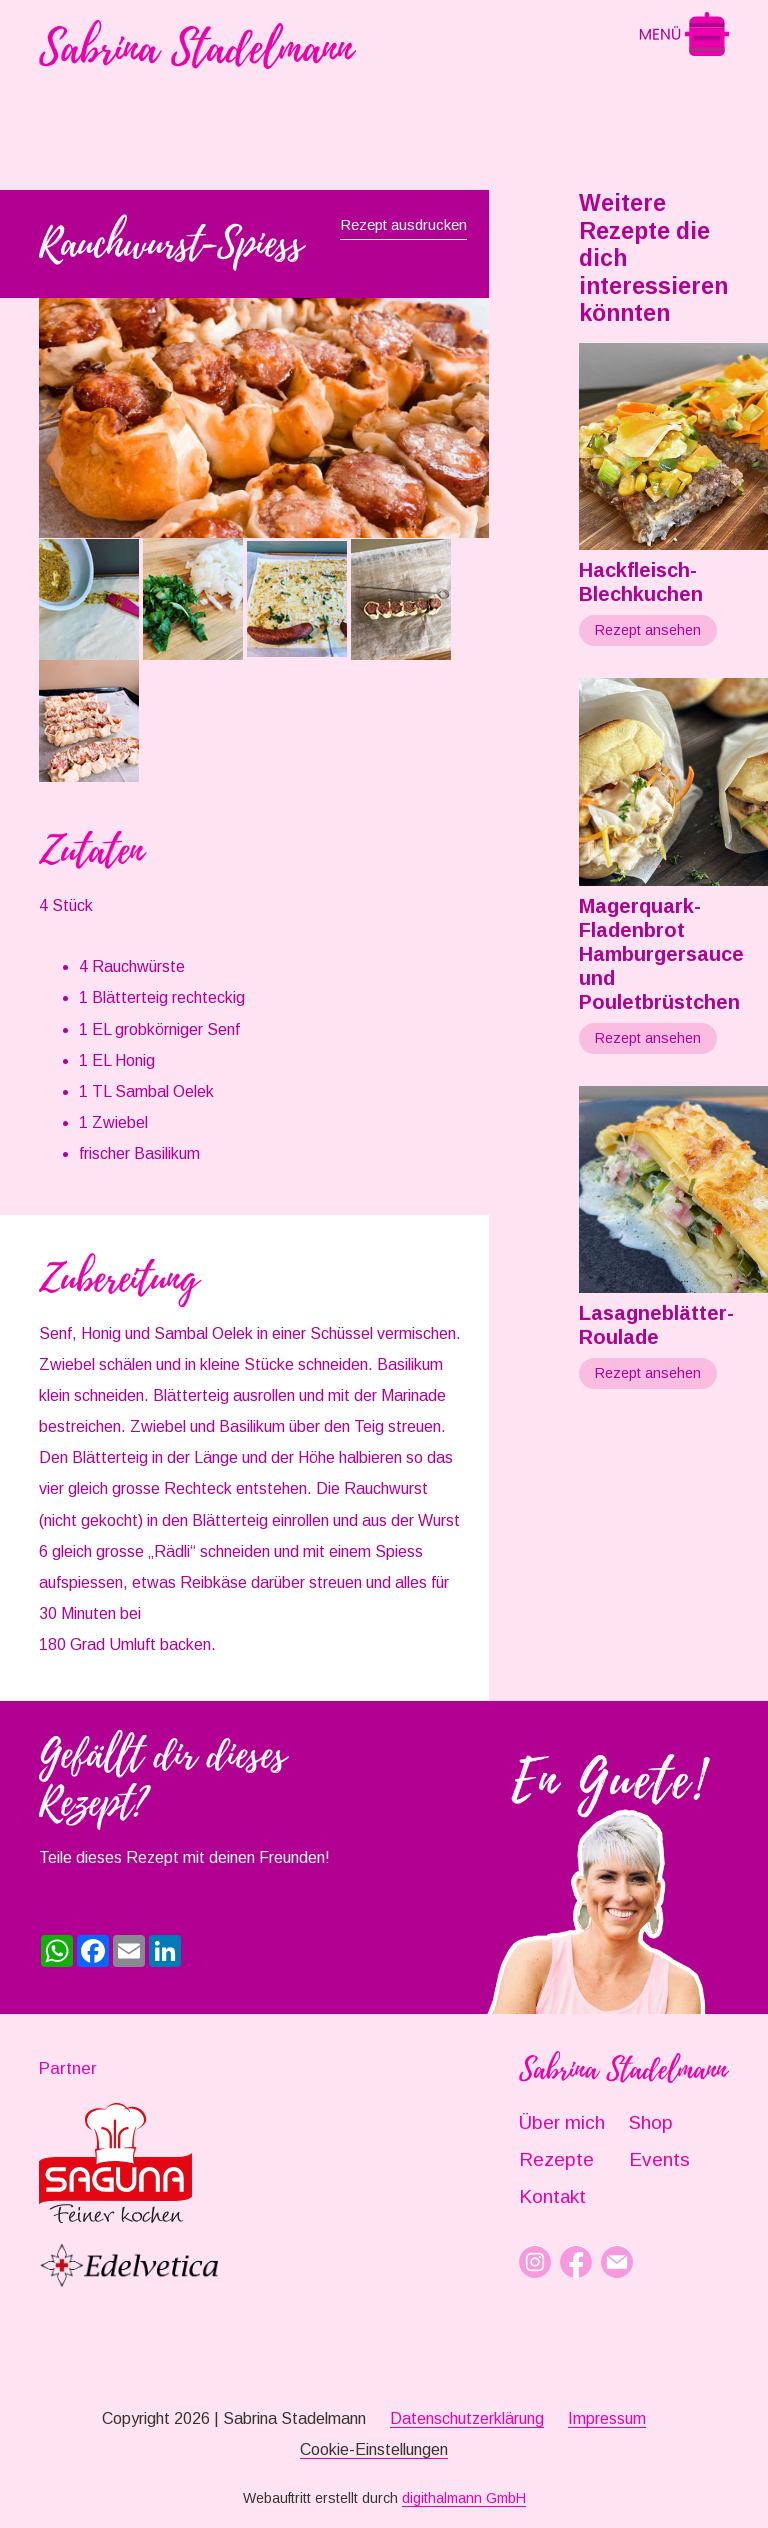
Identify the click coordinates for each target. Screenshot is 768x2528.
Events (659, 2159)
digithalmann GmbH (464, 2498)
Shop (651, 2122)
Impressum (607, 2418)
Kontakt (552, 2196)
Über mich (562, 2122)
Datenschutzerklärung (467, 2418)
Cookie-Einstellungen (374, 2449)
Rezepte (556, 2159)
